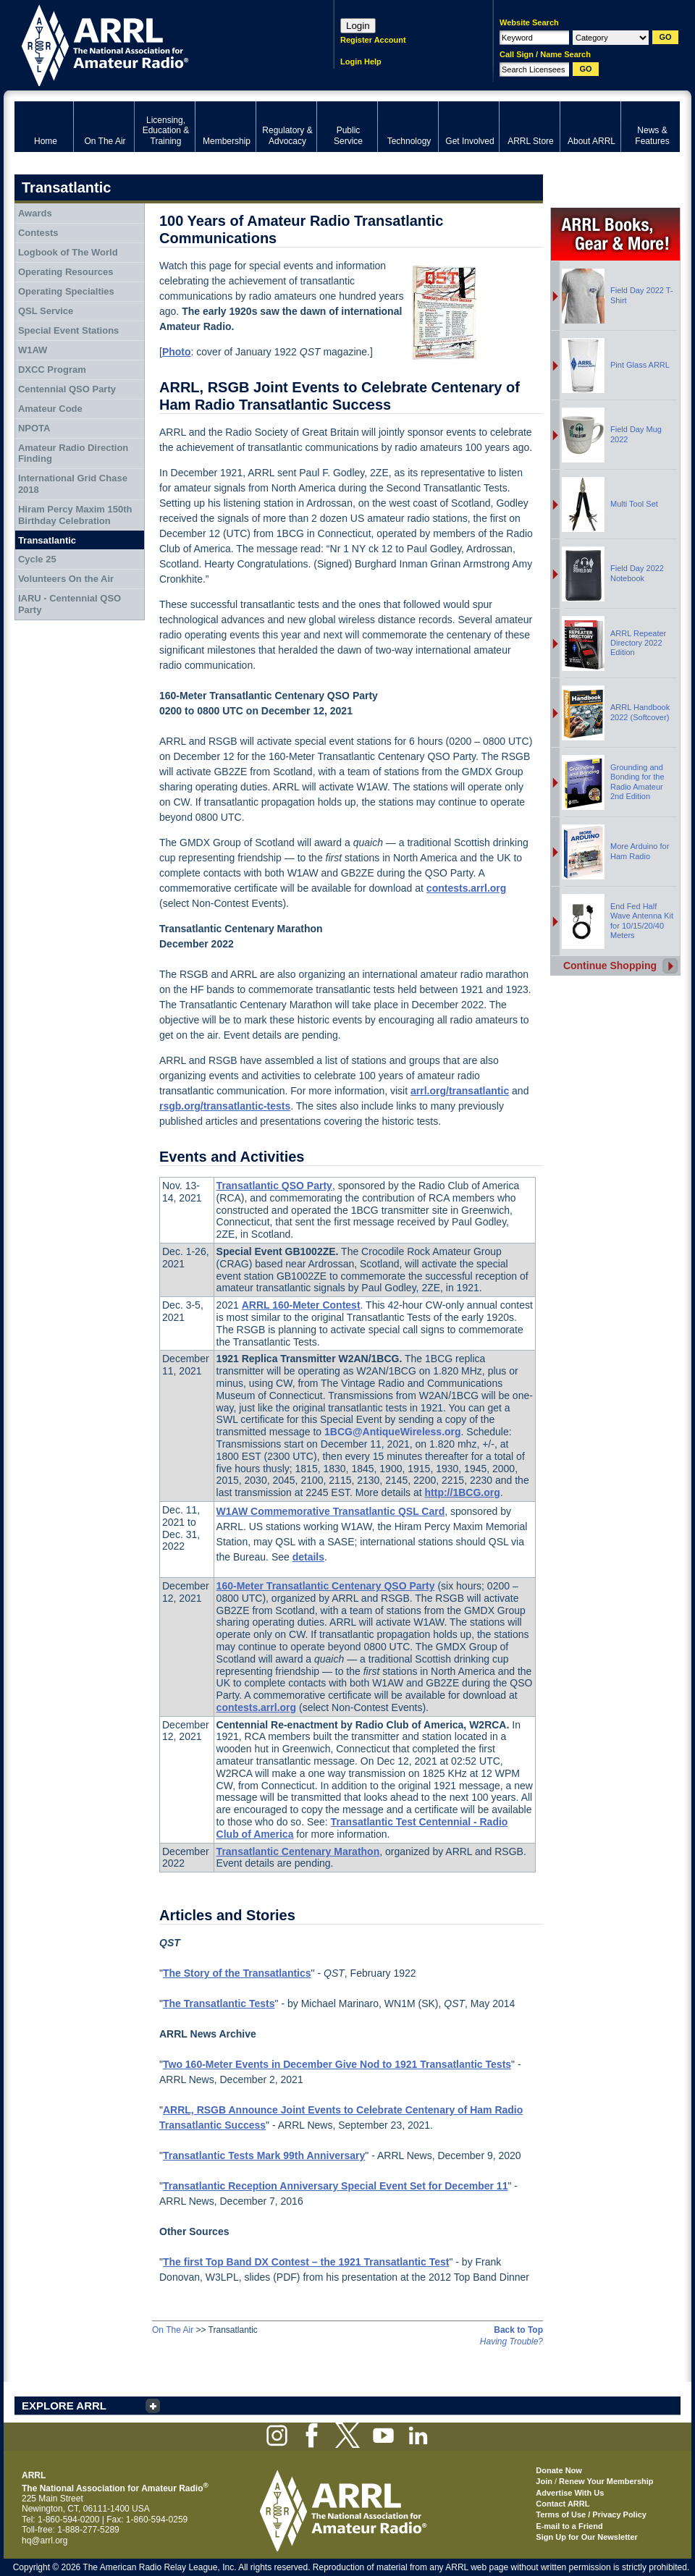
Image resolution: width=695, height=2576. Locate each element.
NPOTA (34, 428)
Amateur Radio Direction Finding (73, 453)
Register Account (373, 39)
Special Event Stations (68, 330)
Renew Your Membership (606, 2481)
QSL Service (45, 310)
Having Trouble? (511, 2341)
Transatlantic (47, 540)
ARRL (155, 43)
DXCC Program (52, 369)
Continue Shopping (610, 965)
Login (358, 25)
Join (544, 2481)
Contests (38, 232)
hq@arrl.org (45, 2540)
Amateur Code (50, 408)
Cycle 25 (37, 559)
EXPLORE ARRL (64, 2405)
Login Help (361, 61)
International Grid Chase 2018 (72, 484)
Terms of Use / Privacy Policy (591, 2514)
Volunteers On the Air (66, 578)
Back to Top (518, 2330)
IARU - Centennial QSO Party (69, 604)
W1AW (32, 350)
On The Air (172, 2330)
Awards (35, 213)
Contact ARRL (562, 2503)
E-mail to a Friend (569, 2526)
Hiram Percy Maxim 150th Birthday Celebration (75, 515)
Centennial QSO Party (67, 389)
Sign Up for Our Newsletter (587, 2537)
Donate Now (559, 2470)
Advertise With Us (570, 2492)
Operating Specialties (66, 291)
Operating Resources (66, 271)
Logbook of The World (68, 252)
